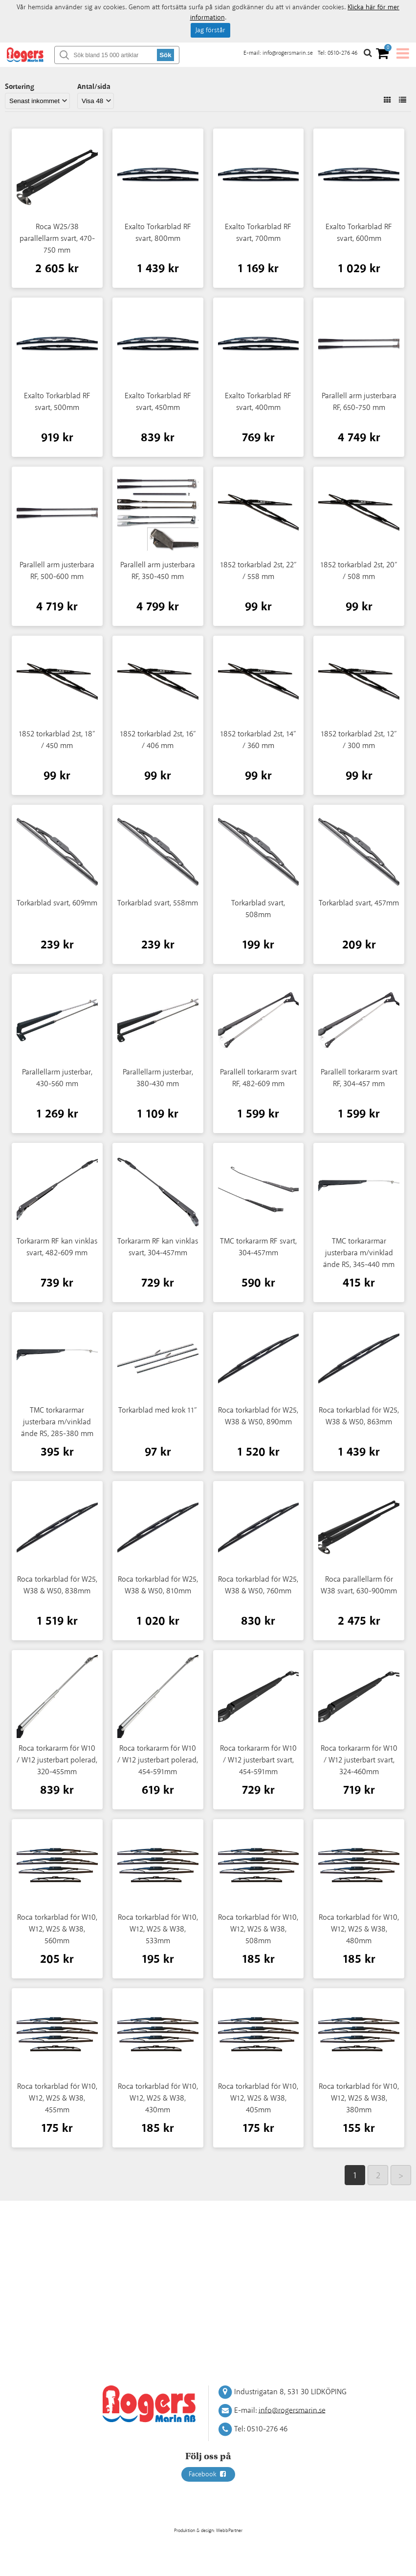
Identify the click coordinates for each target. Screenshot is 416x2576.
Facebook (208, 2474)
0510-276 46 (342, 53)
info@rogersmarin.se (288, 53)
